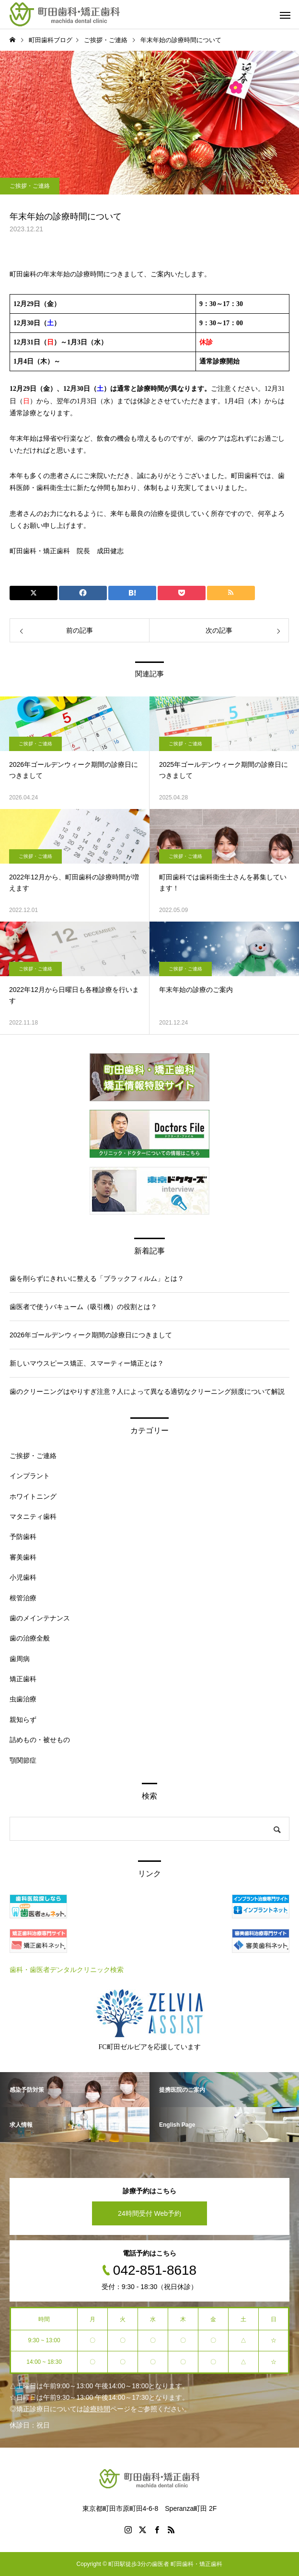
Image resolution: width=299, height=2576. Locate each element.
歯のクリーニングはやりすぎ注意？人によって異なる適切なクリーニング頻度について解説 (147, 1391)
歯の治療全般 (30, 1638)
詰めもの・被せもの (40, 1740)
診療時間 (96, 2409)
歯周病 (20, 1659)
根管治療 (23, 1598)
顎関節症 (23, 1760)
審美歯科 (23, 1557)
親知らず (23, 1719)
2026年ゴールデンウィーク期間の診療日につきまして (91, 1335)
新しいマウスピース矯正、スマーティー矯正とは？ (87, 1363)
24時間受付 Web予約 (149, 2213)
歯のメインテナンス (40, 1618)
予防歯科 (23, 1536)
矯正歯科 (23, 1679)
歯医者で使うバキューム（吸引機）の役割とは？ (83, 1307)
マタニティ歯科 (33, 1516)
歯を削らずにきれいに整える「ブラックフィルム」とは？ (97, 1278)
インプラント (30, 1476)
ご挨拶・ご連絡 (30, 185)
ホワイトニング (33, 1496)
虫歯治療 (23, 1699)
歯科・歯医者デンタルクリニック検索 (67, 1969)
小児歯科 (23, 1577)
